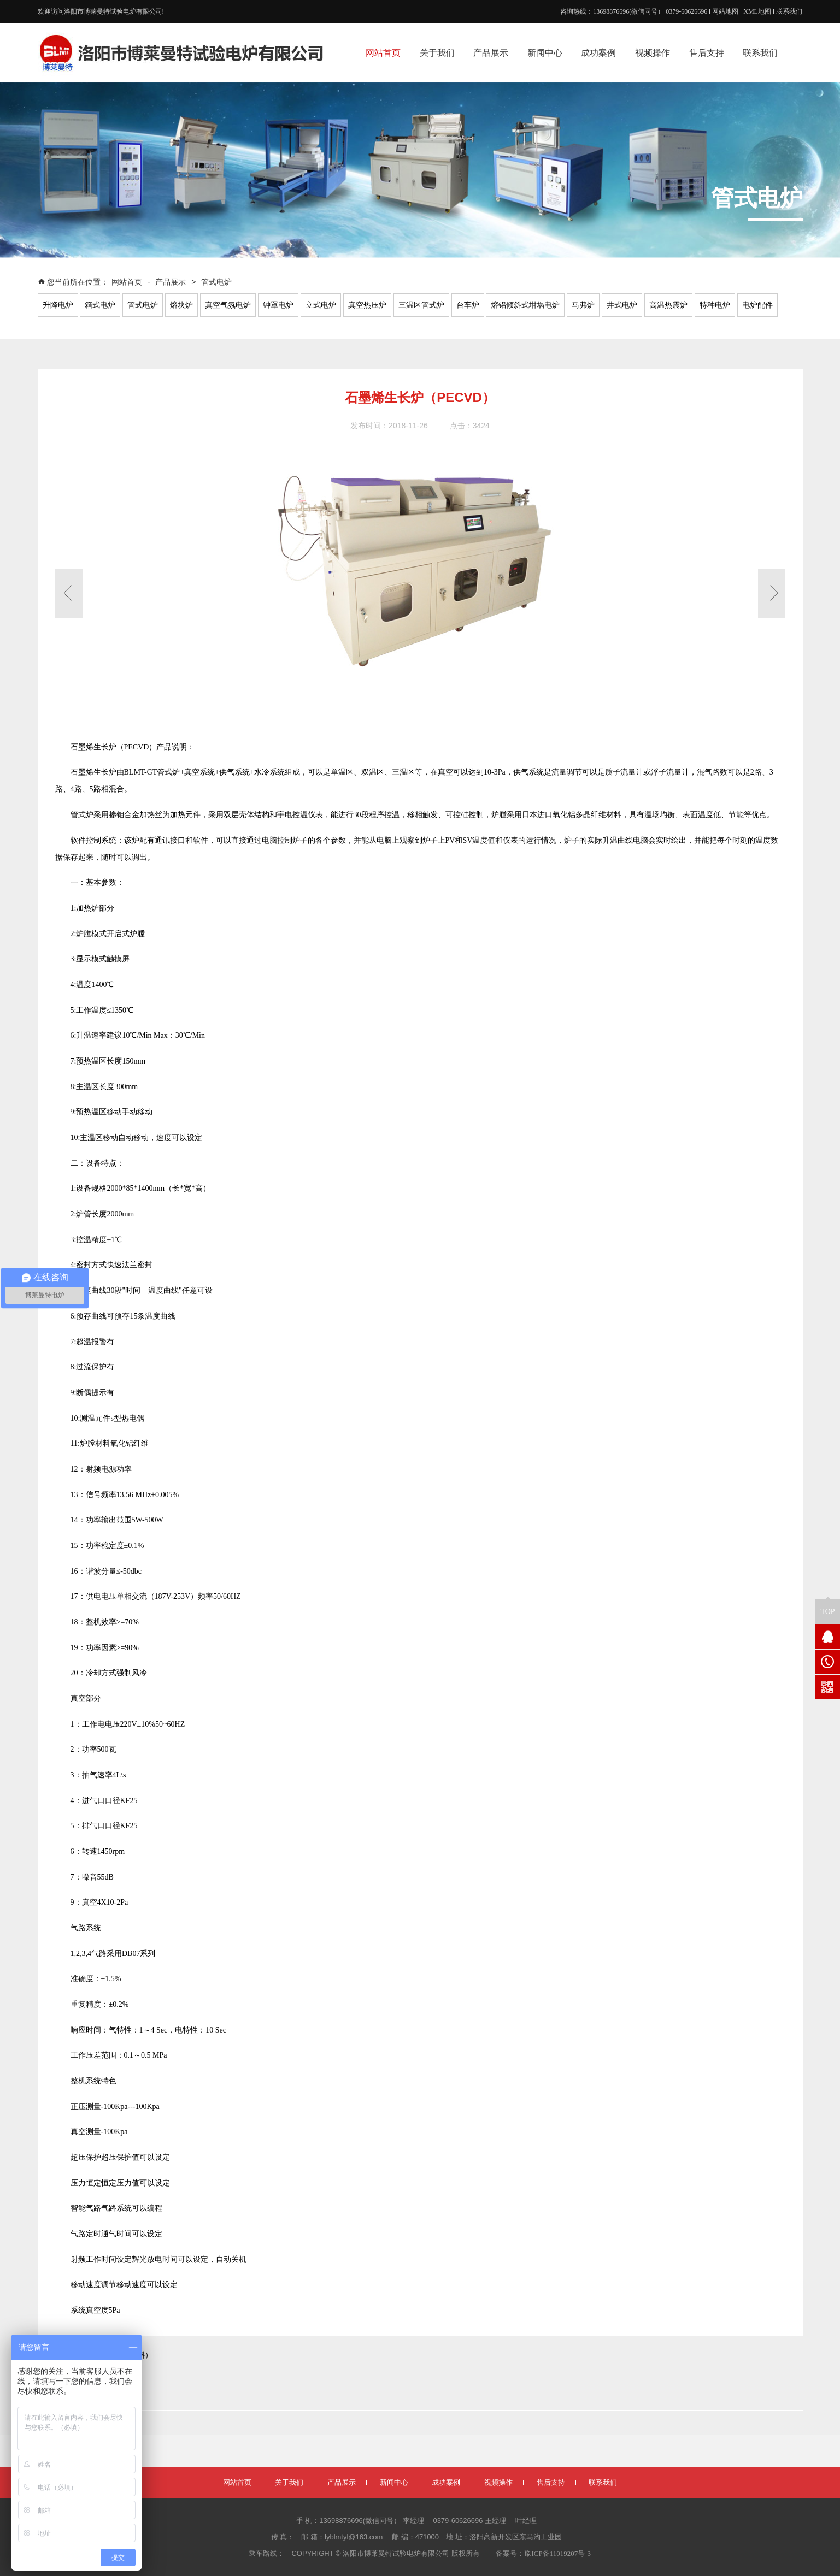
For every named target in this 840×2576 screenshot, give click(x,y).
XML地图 (757, 11)
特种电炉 (715, 305)
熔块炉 (181, 305)
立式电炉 (321, 305)
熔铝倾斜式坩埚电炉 (525, 305)
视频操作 (498, 2482)
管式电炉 (216, 282)
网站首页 (127, 282)
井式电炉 (622, 305)
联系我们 (789, 11)
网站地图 (725, 11)
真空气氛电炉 (228, 305)
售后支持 (551, 2482)
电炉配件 (757, 305)
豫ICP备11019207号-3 (557, 2553)
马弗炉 (583, 305)
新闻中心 (394, 2482)
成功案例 (446, 2482)
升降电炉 (58, 305)
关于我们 (289, 2482)
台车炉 (467, 305)
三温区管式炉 (421, 305)
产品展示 (170, 282)
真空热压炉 (367, 305)
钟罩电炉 (278, 305)
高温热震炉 (668, 305)
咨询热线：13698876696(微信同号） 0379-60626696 (633, 11)
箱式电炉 (100, 305)
